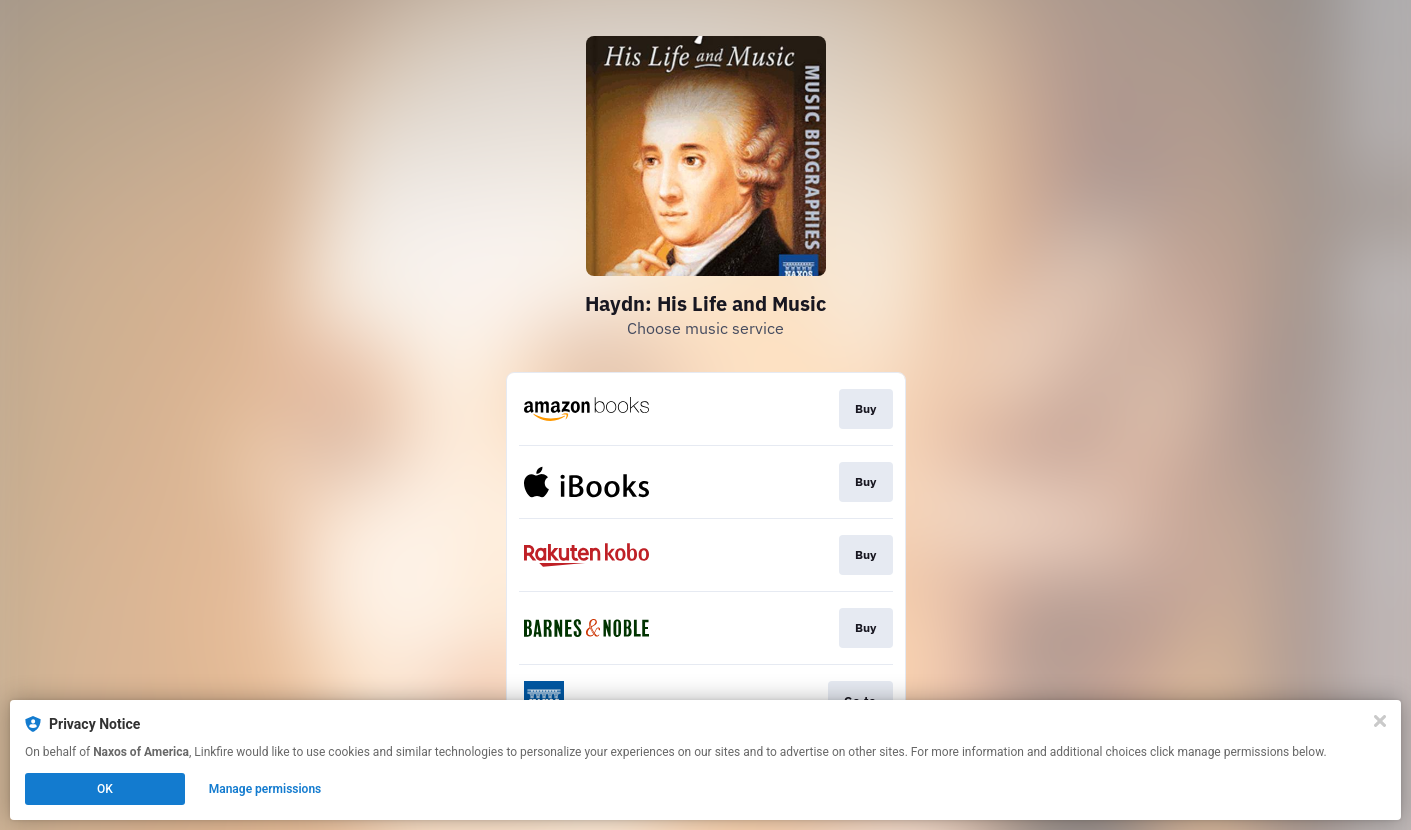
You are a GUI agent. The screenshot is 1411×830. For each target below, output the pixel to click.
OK (105, 789)
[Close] (1380, 721)
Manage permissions (265, 789)
